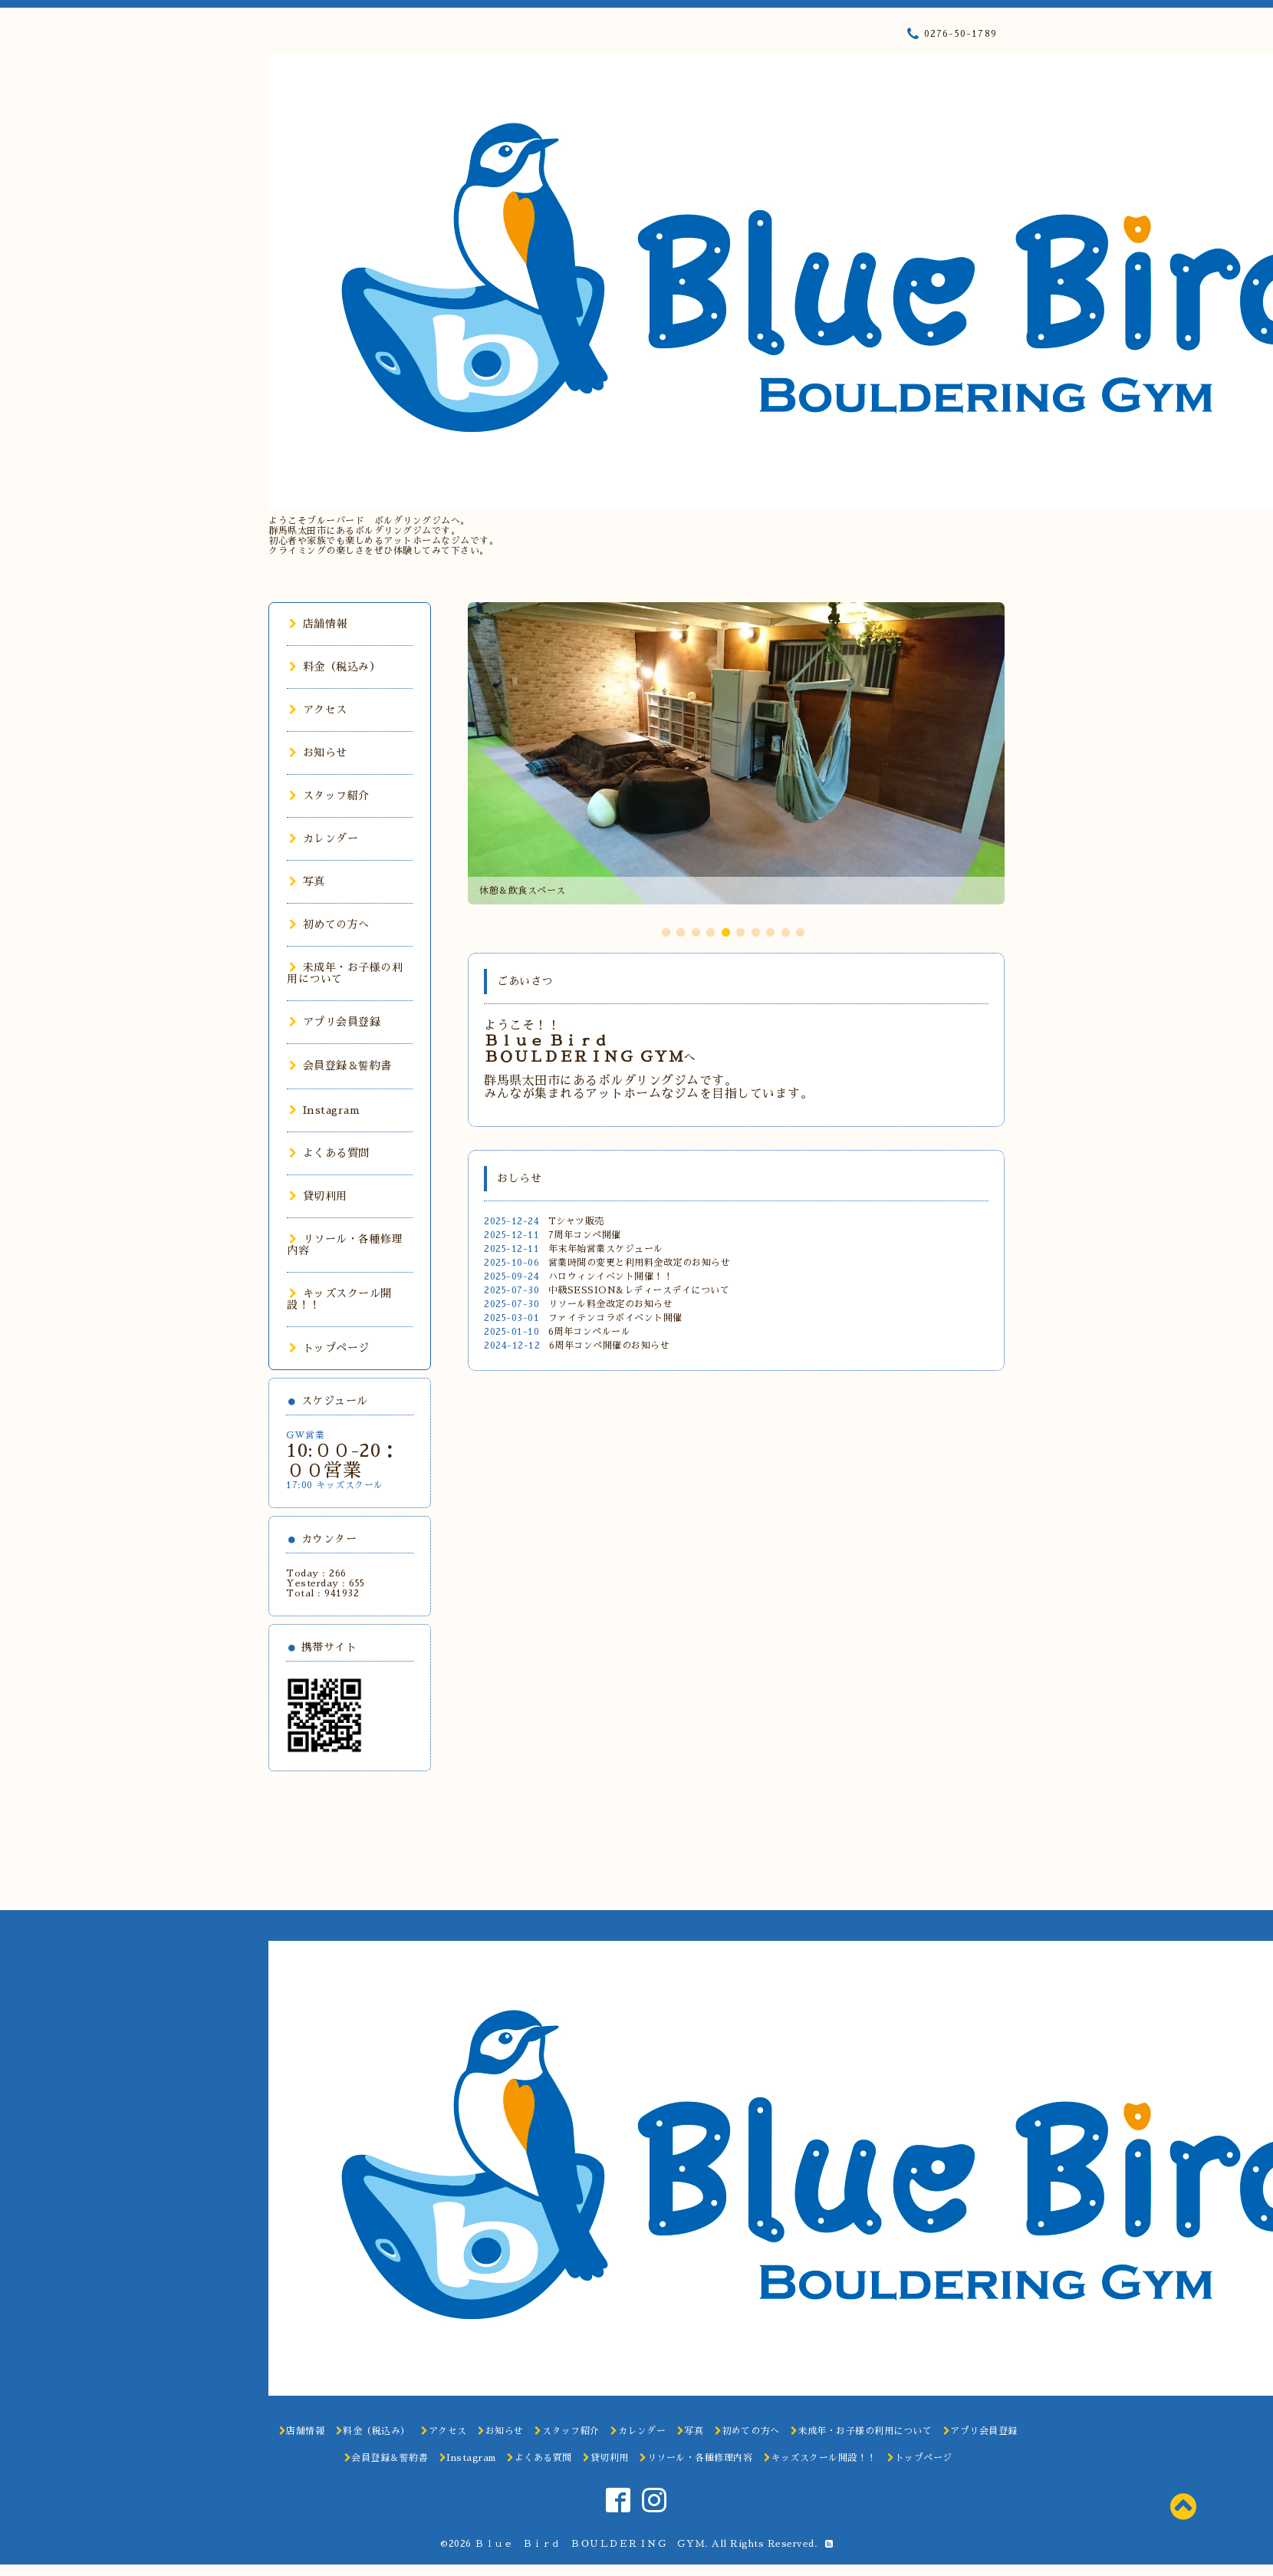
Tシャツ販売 (576, 1221)
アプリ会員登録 (334, 1021)
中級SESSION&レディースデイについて (639, 1290)
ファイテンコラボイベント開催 (615, 1318)
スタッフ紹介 (329, 795)
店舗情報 (318, 623)
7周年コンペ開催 (584, 1235)
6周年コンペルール (589, 1331)
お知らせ (318, 752)
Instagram (324, 1110)
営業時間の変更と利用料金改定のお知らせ (639, 1262)
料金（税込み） (334, 666)
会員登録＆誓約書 (340, 1065)
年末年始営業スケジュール (605, 1248)
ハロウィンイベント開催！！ (610, 1276)
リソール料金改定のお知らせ (610, 1304)
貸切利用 (318, 1196)
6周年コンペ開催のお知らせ (609, 1345)
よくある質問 (329, 1153)
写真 (307, 881)
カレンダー (323, 838)
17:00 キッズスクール (334, 1485)
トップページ (329, 1347)
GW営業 (305, 1435)
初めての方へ (329, 924)
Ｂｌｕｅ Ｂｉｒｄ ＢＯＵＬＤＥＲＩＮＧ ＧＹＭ (590, 2543)
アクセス (318, 709)
